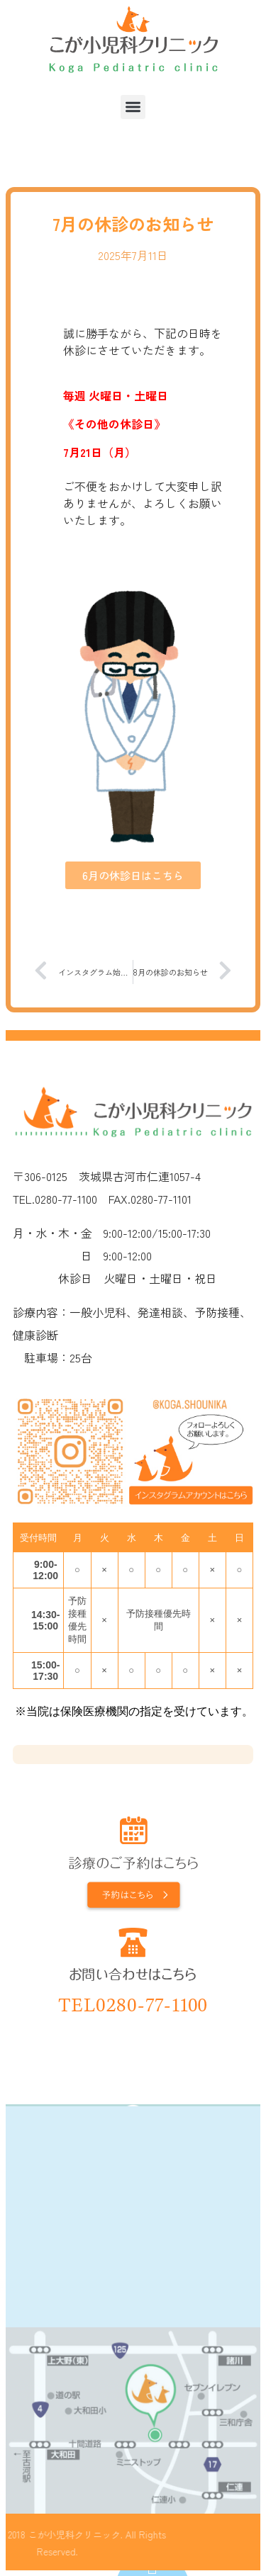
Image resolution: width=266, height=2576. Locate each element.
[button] (133, 107)
